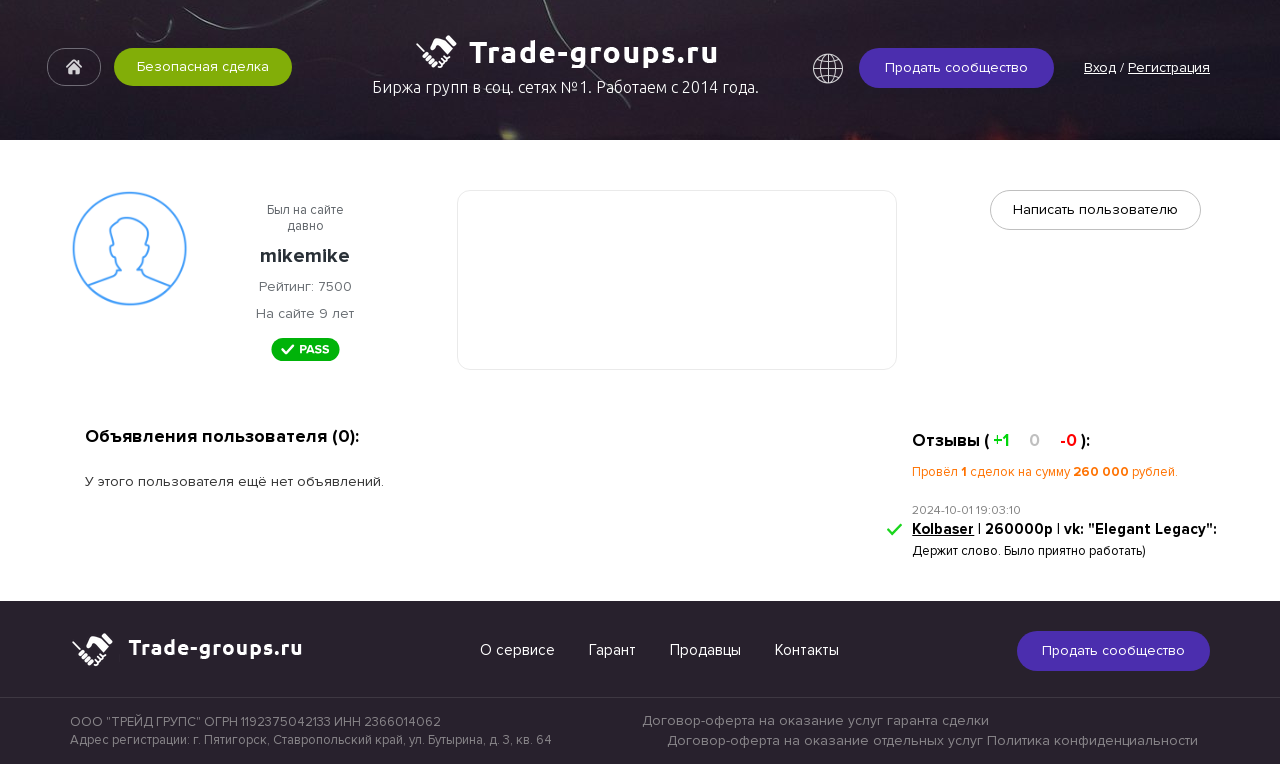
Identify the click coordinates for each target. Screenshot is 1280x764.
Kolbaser (943, 529)
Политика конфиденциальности (1092, 740)
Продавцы (705, 650)
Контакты (807, 650)
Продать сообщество (956, 67)
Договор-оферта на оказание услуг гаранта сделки (815, 720)
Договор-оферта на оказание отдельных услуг (825, 740)
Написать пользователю (1095, 209)
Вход (1100, 67)
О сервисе (517, 650)
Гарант (612, 650)
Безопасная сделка (203, 66)
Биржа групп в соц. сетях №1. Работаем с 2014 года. (565, 87)
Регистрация (1169, 67)
